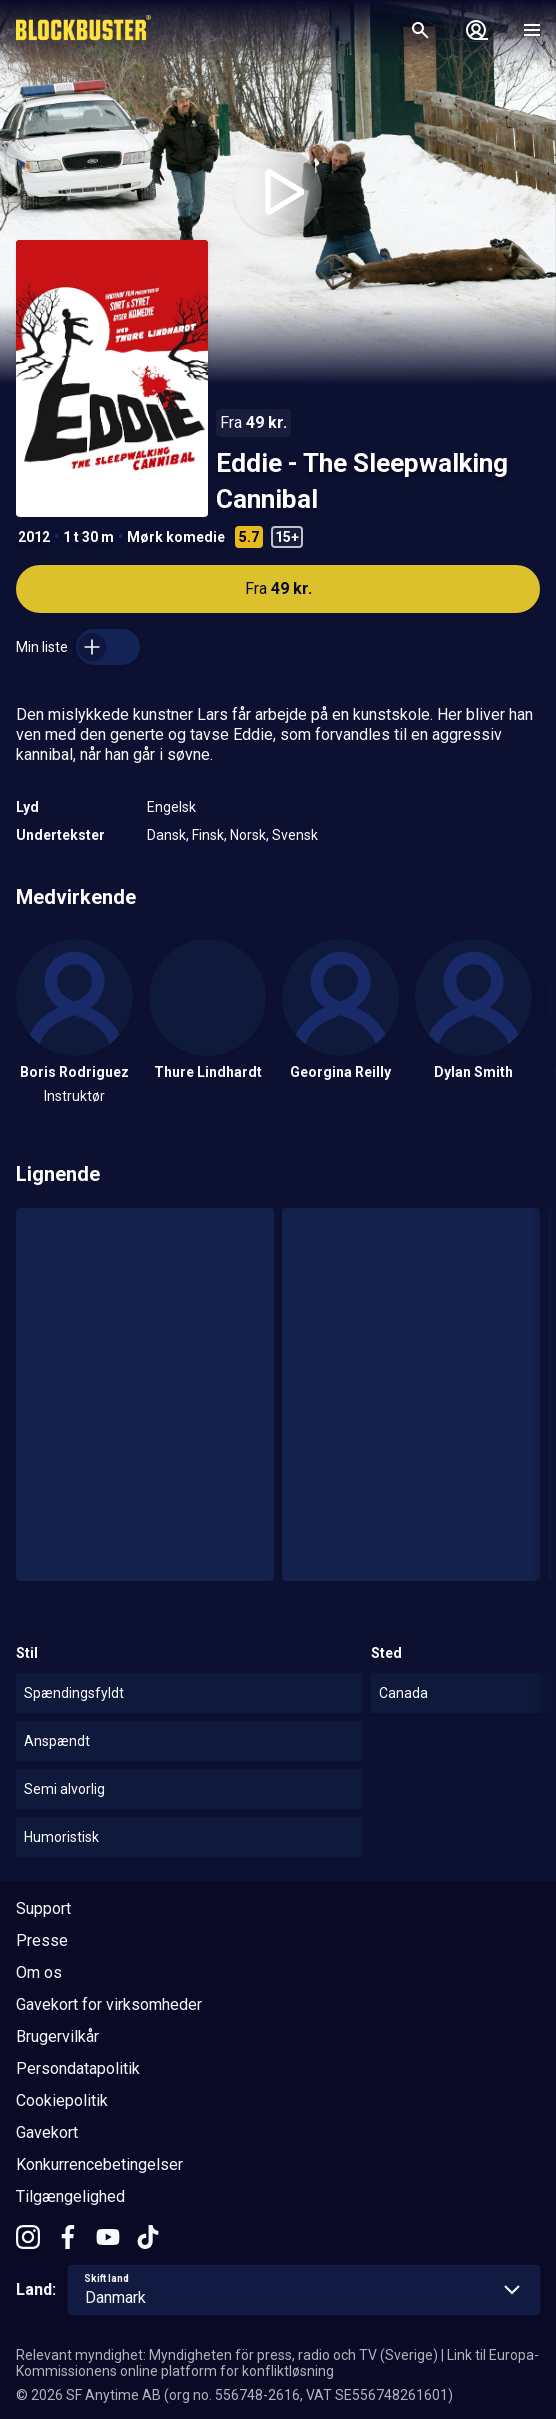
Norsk (248, 835)
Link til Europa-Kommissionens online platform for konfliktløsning (277, 2363)
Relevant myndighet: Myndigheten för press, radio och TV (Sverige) (227, 2355)
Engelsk (171, 807)
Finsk (208, 835)
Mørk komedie (176, 537)
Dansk (166, 835)
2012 (34, 537)
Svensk (295, 835)
